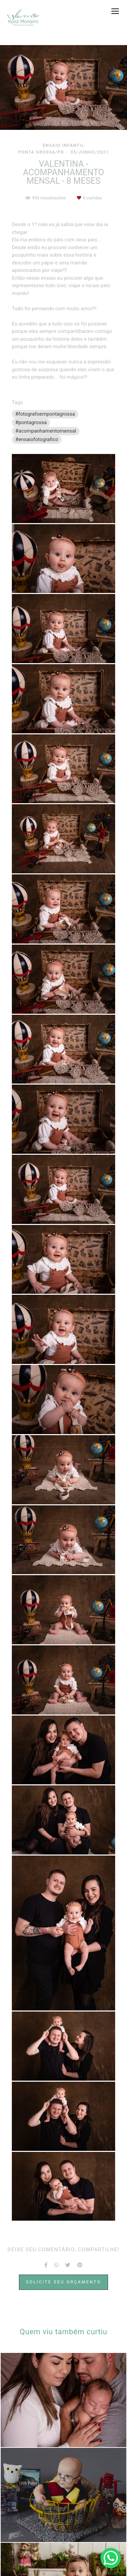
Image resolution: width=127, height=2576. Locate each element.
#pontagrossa (31, 422)
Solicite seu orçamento (63, 2281)
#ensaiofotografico (36, 439)
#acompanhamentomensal (45, 431)
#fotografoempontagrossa (45, 414)
